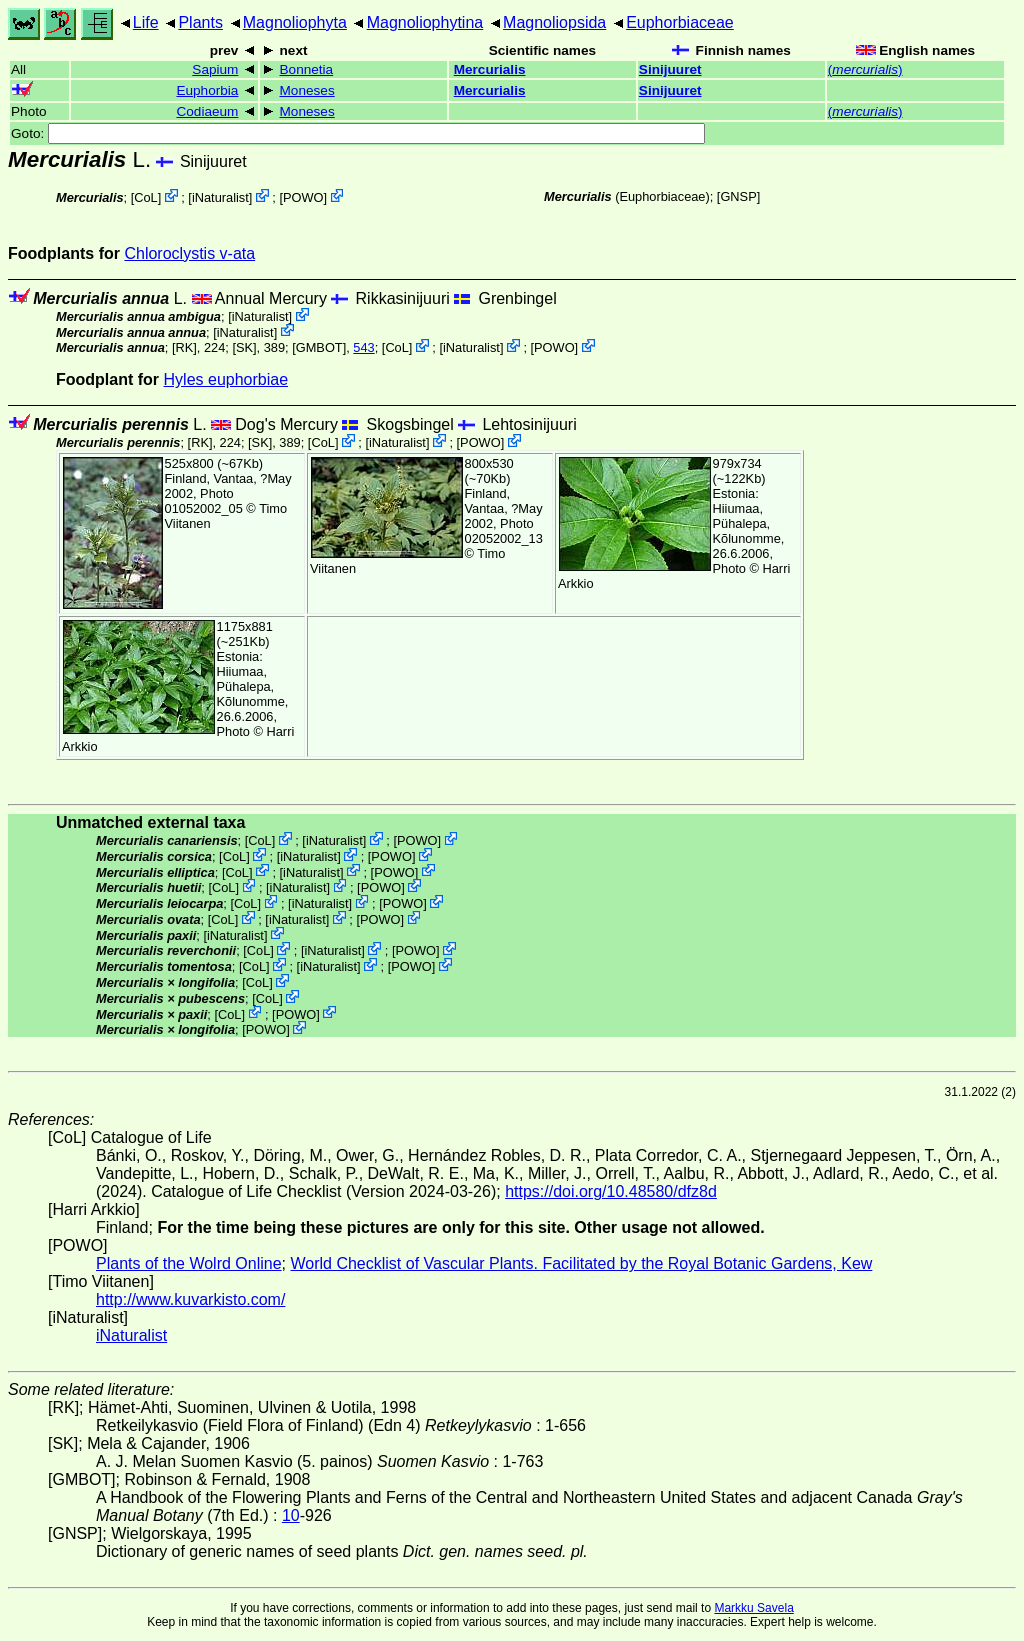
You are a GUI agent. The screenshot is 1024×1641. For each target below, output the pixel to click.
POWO (303, 197)
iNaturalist (220, 197)
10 (291, 1515)
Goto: (358, 133)
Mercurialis (490, 69)
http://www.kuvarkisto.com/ (190, 1299)
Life (146, 22)
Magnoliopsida (554, 22)
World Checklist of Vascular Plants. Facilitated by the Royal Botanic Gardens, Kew (581, 1263)
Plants (200, 22)
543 (363, 347)
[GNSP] (738, 196)
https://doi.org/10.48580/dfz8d (611, 1191)
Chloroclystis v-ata (189, 253)
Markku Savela (753, 1608)
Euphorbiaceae (680, 22)
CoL (145, 197)
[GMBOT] (319, 347)
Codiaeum (207, 111)
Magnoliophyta (295, 22)
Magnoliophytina (425, 22)
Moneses (307, 90)
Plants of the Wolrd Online (189, 1263)
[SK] (244, 347)
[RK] (184, 347)
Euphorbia (207, 90)
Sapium (215, 69)
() (865, 69)
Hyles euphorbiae (226, 379)
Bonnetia (307, 69)
